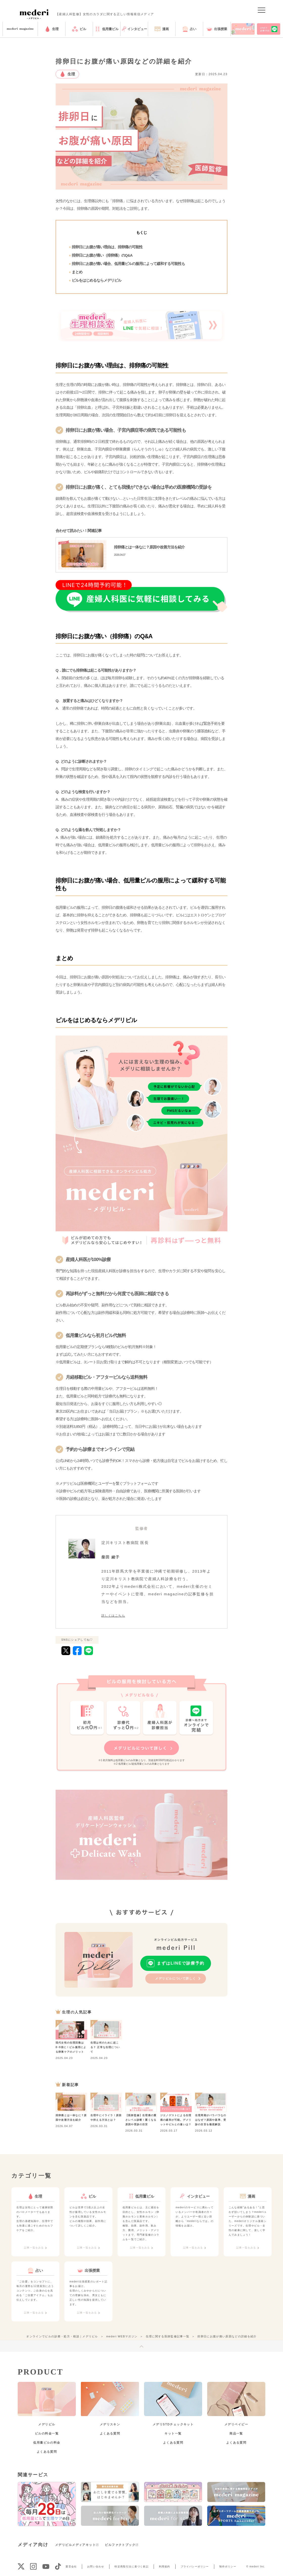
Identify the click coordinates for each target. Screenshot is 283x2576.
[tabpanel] (35, 2221)
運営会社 (71, 2566)
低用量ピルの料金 (46, 2442)
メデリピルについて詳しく (175, 1978)
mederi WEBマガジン (121, 2336)
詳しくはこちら (113, 1615)
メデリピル (46, 2424)
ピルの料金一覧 (47, 2433)
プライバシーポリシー (195, 2566)
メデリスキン (110, 2424)
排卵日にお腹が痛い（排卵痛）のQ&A (102, 255)
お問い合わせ (95, 2566)
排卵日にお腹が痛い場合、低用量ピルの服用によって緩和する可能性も (128, 263)
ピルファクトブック (120, 2545)
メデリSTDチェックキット (173, 2424)
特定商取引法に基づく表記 (131, 2566)
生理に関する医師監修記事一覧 (167, 2336)
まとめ (77, 272)
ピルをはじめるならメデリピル (96, 280)
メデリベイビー (236, 2424)
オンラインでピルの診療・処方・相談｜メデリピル (62, 2336)
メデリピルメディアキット (75, 2545)
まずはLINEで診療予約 (180, 1963)
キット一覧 (172, 2433)
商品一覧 (236, 2433)
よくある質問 (47, 2452)
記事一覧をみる (34, 2247)
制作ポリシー (227, 2566)
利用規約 (164, 2566)
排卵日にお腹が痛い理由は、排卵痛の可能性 (107, 247)
